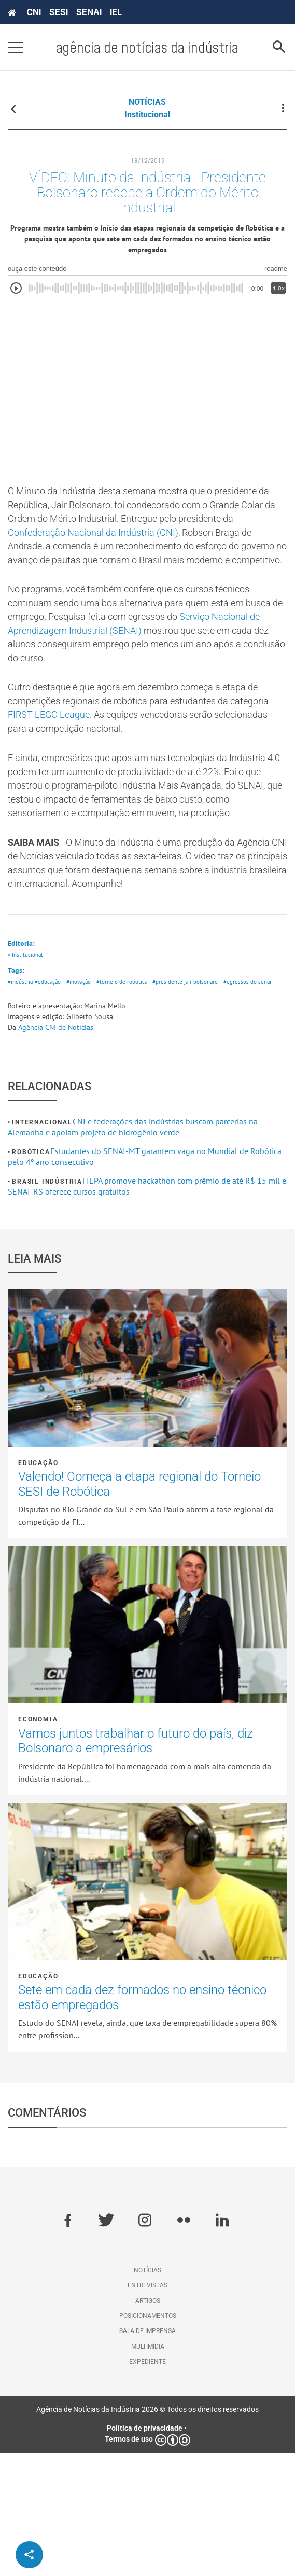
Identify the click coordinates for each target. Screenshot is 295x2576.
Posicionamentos (147, 2438)
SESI (58, 12)
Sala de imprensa (147, 2453)
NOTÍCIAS (147, 102)
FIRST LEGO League (99, 769)
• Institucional (27, 1061)
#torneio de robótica (136, 1092)
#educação (52, 1092)
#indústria (21, 1092)
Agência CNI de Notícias (55, 1150)
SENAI (89, 12)
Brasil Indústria (47, 1304)
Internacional (42, 1245)
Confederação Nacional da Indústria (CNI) (116, 551)
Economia (38, 1842)
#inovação (88, 1092)
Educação (38, 1585)
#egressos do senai (34, 1104)
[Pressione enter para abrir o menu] (15, 47)
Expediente (147, 2484)
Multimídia (147, 2469)
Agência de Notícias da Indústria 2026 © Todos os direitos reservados (147, 2532)
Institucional (147, 114)
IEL (116, 12)
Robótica (31, 1274)
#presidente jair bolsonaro (208, 1092)
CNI (33, 12)
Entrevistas (147, 2407)
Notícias (147, 2392)
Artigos (147, 2423)
